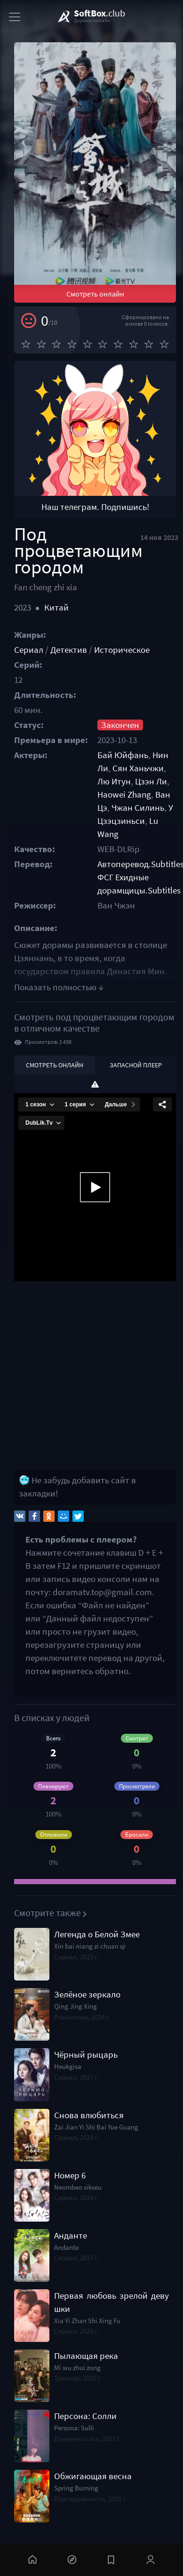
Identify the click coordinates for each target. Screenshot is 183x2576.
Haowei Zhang (124, 794)
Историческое (122, 649)
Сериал (28, 649)
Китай (56, 607)
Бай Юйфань (122, 755)
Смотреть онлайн (95, 293)
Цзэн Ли (151, 781)
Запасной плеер (136, 1065)
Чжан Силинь (137, 807)
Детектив (68, 649)
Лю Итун (114, 781)
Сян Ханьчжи (138, 768)
